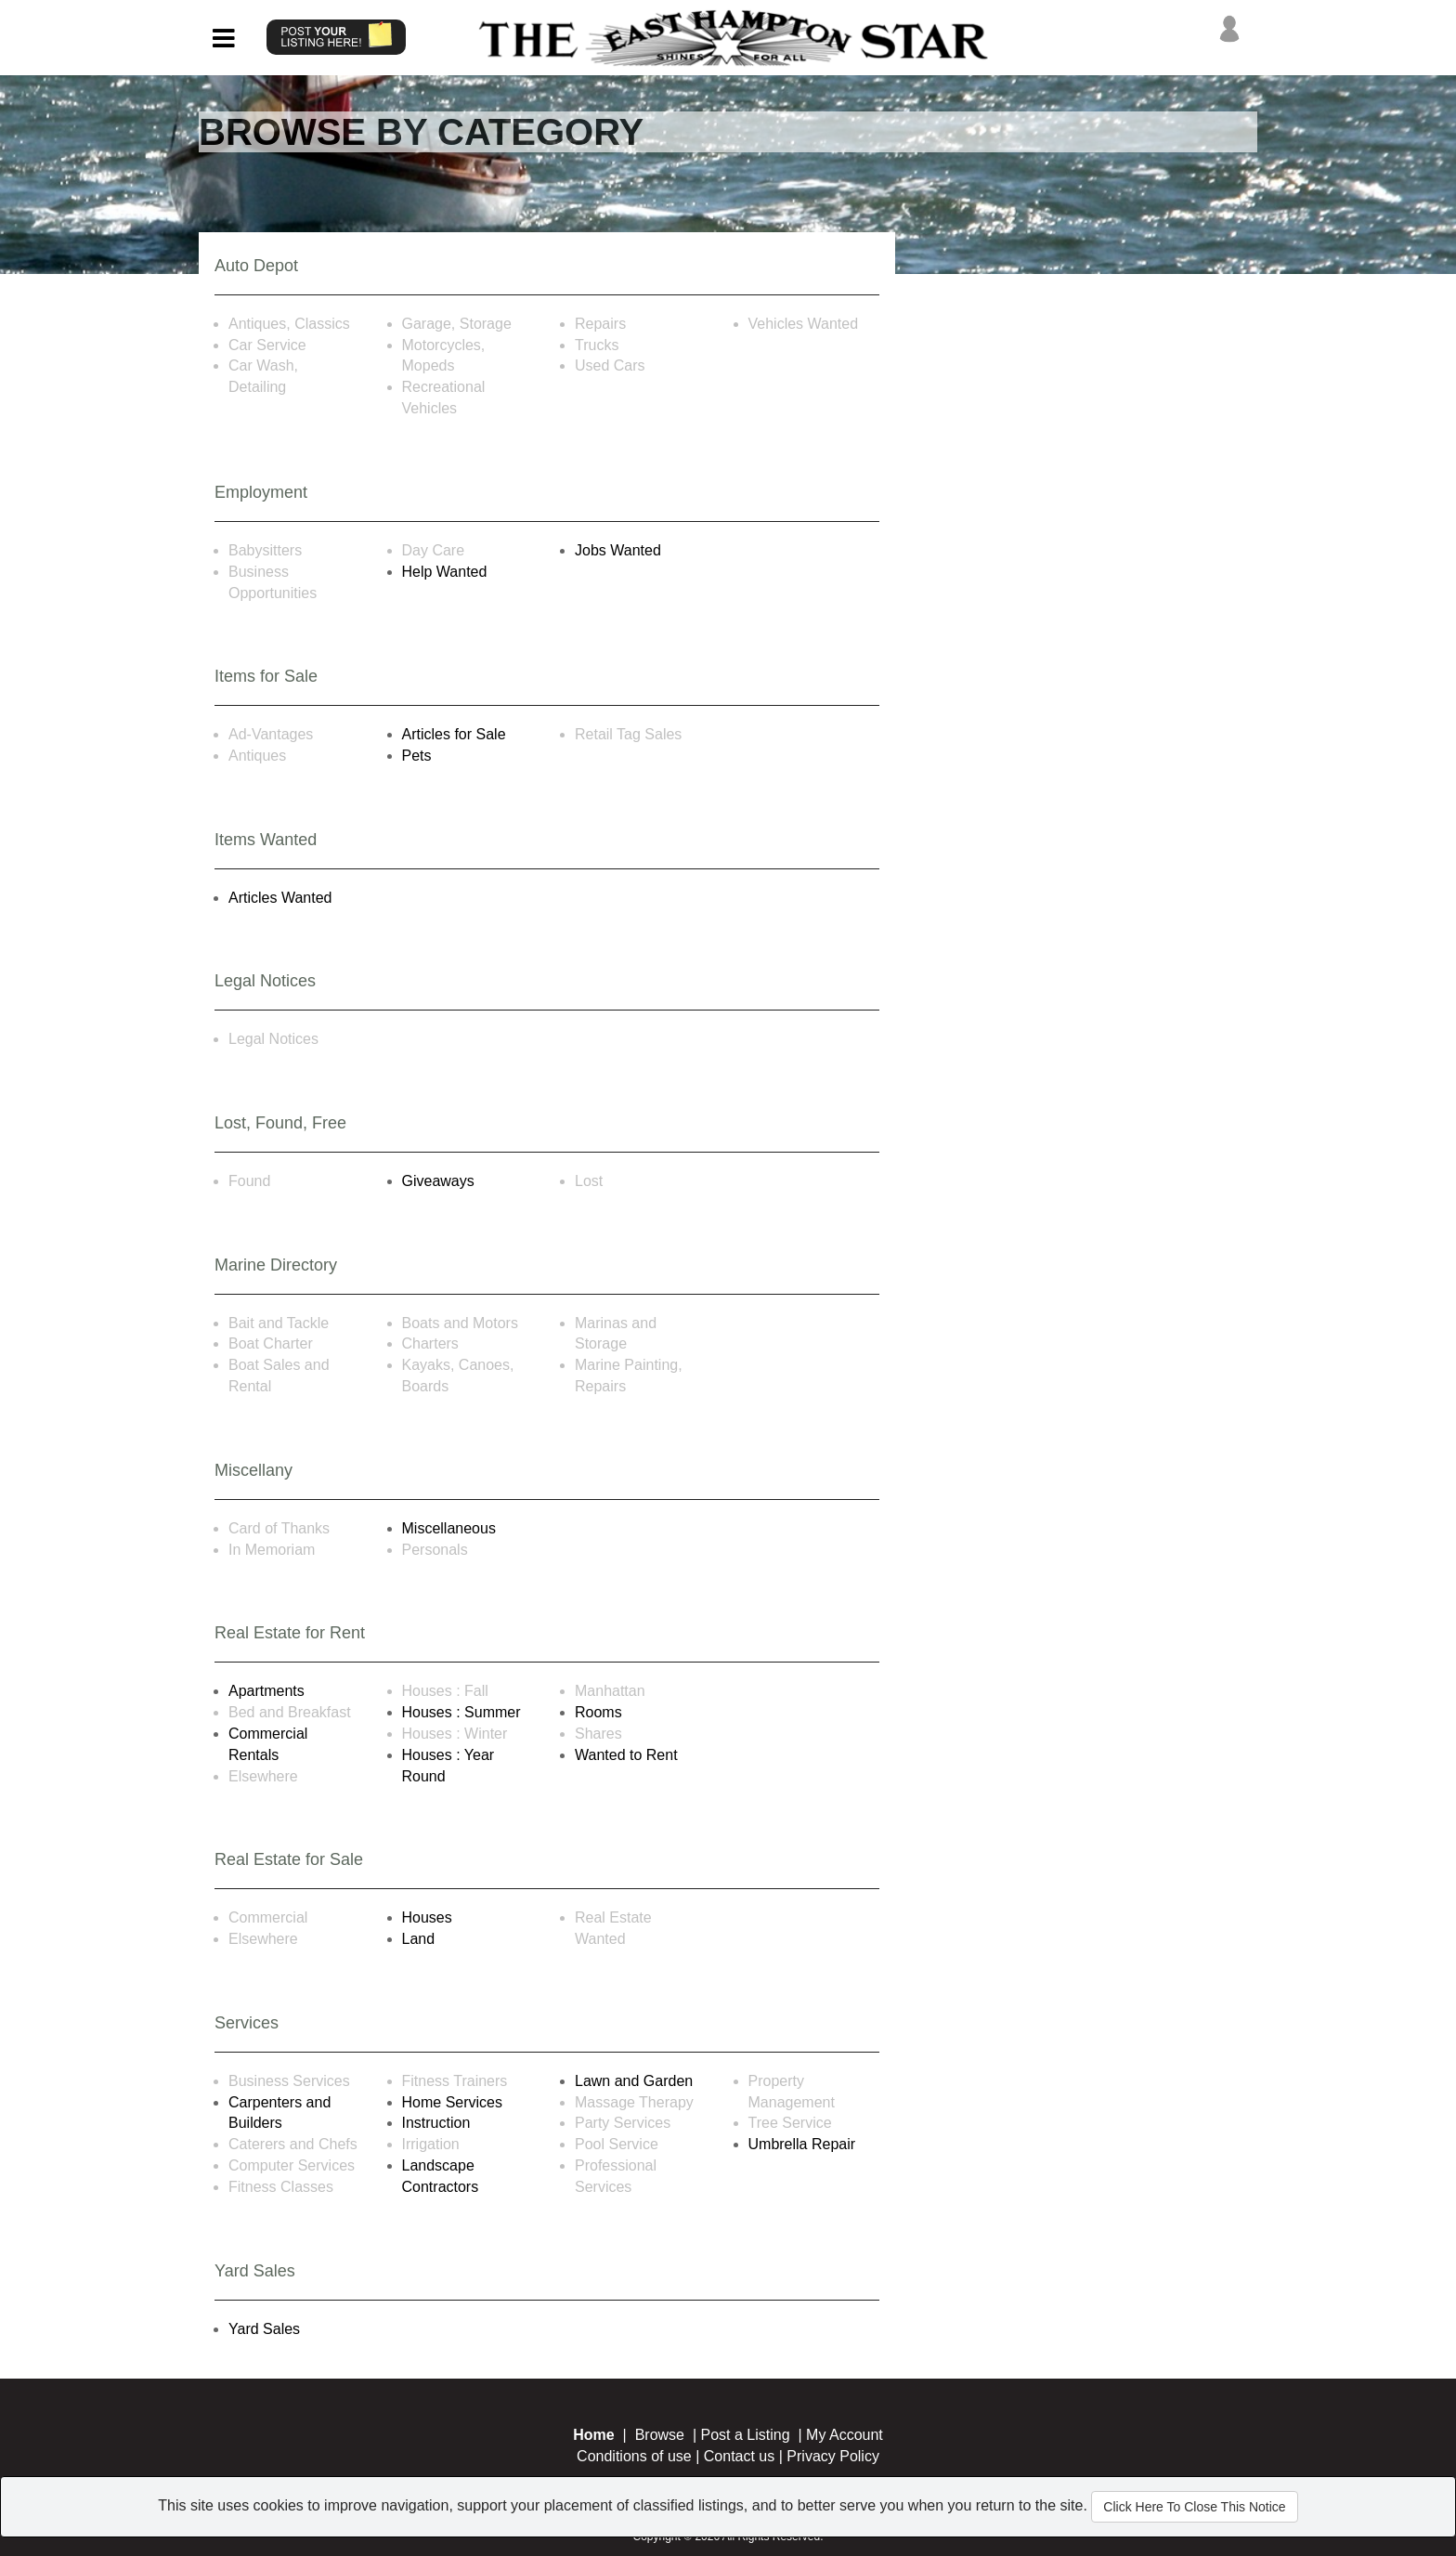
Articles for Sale (454, 734)
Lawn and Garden (634, 2081)
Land (419, 1939)
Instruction (436, 2123)
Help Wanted (445, 572)
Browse (659, 2435)
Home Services (452, 2102)
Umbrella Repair (802, 2144)
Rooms (598, 1712)
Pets (417, 755)
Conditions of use (634, 2456)
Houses (427, 1917)
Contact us (739, 2456)
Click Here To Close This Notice (1194, 2506)
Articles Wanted (280, 898)
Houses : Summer (461, 1712)
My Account (844, 2435)
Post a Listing (745, 2435)
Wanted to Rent (626, 1755)
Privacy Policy (832, 2456)
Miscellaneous (449, 1528)
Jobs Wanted (618, 550)
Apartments (266, 1691)
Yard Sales (264, 2329)
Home (593, 2435)
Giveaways (438, 1181)
